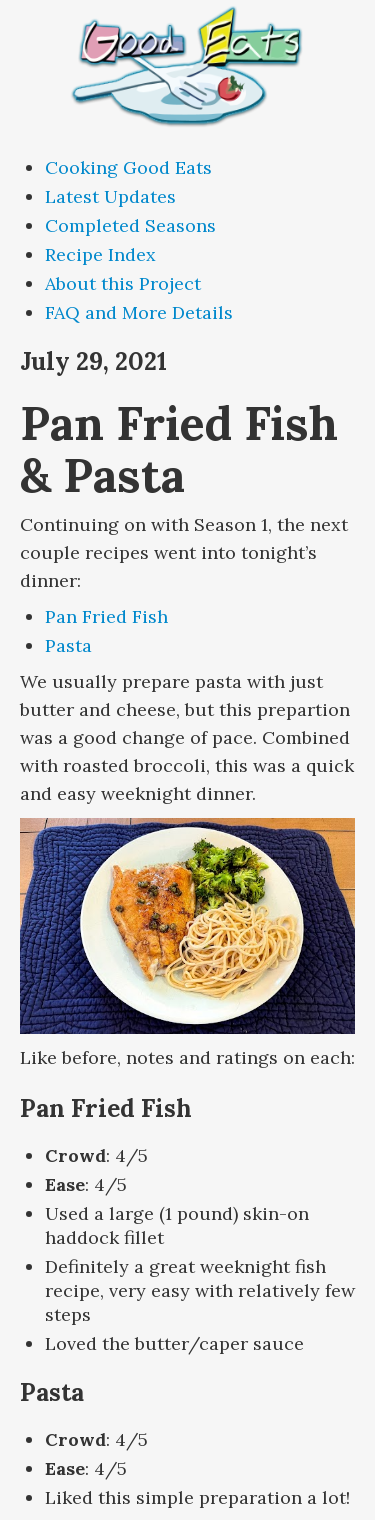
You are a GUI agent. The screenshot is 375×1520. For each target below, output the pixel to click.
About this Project (123, 283)
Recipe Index (100, 254)
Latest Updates (110, 196)
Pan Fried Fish (106, 616)
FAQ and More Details (139, 312)
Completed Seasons (130, 225)
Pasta (68, 645)
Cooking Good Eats (128, 167)
